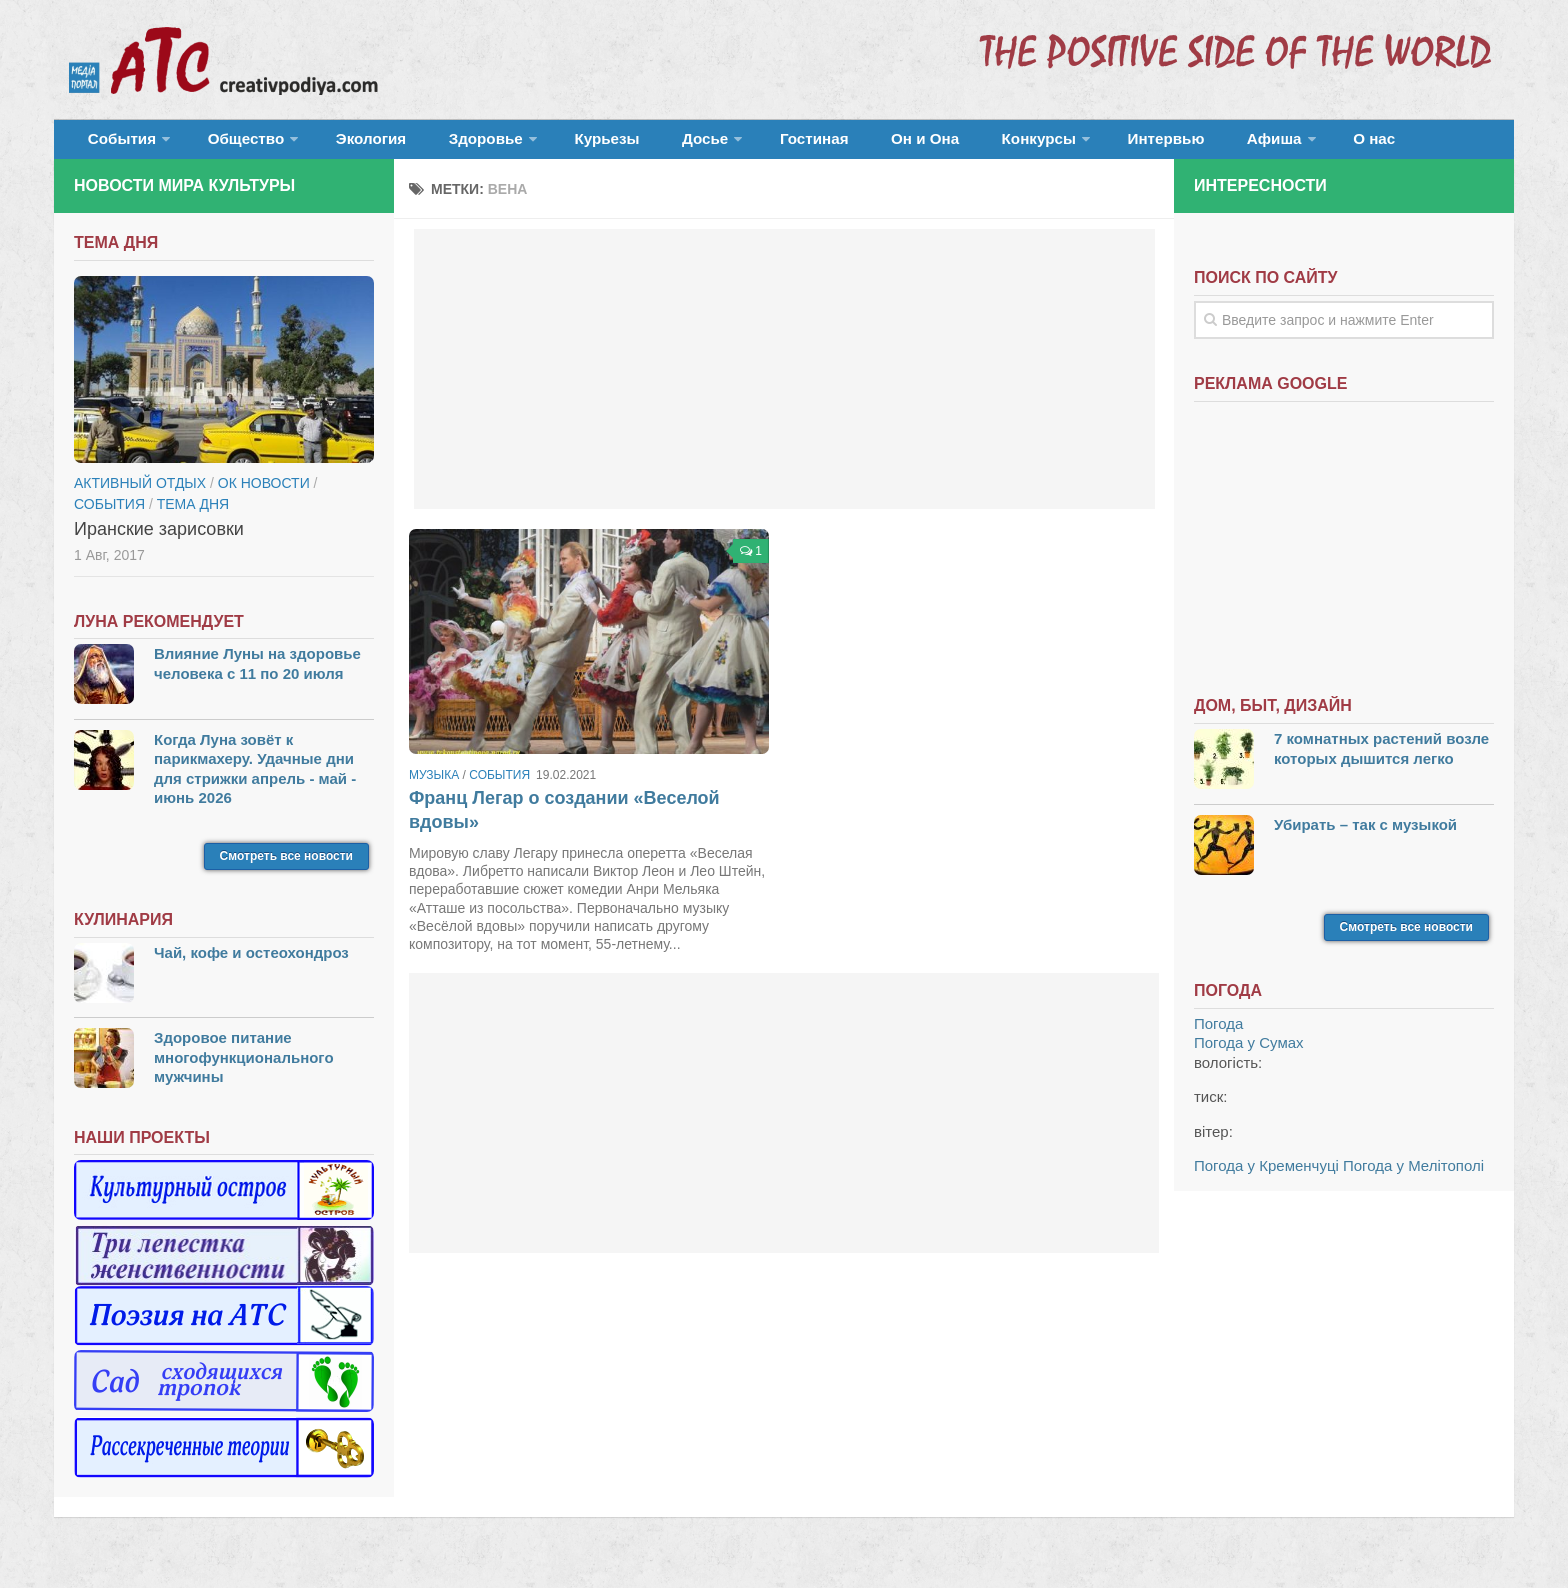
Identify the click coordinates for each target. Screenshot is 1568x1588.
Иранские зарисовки (159, 540)
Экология (343, 144)
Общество (229, 144)
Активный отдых (140, 494)
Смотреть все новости (286, 867)
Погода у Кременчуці (1266, 1176)
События (116, 144)
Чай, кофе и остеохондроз (251, 963)
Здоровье (441, 144)
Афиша (1131, 144)
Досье (631, 144)
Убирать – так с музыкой (1365, 834)
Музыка (434, 786)
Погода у (1249, 1053)
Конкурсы (924, 144)
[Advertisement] (784, 380)
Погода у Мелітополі (1413, 1176)
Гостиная (730, 144)
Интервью (1038, 144)
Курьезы (551, 144)
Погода (1218, 1034)
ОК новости (264, 494)
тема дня (193, 515)
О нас (1221, 144)
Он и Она (826, 144)
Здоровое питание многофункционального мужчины (244, 1068)
